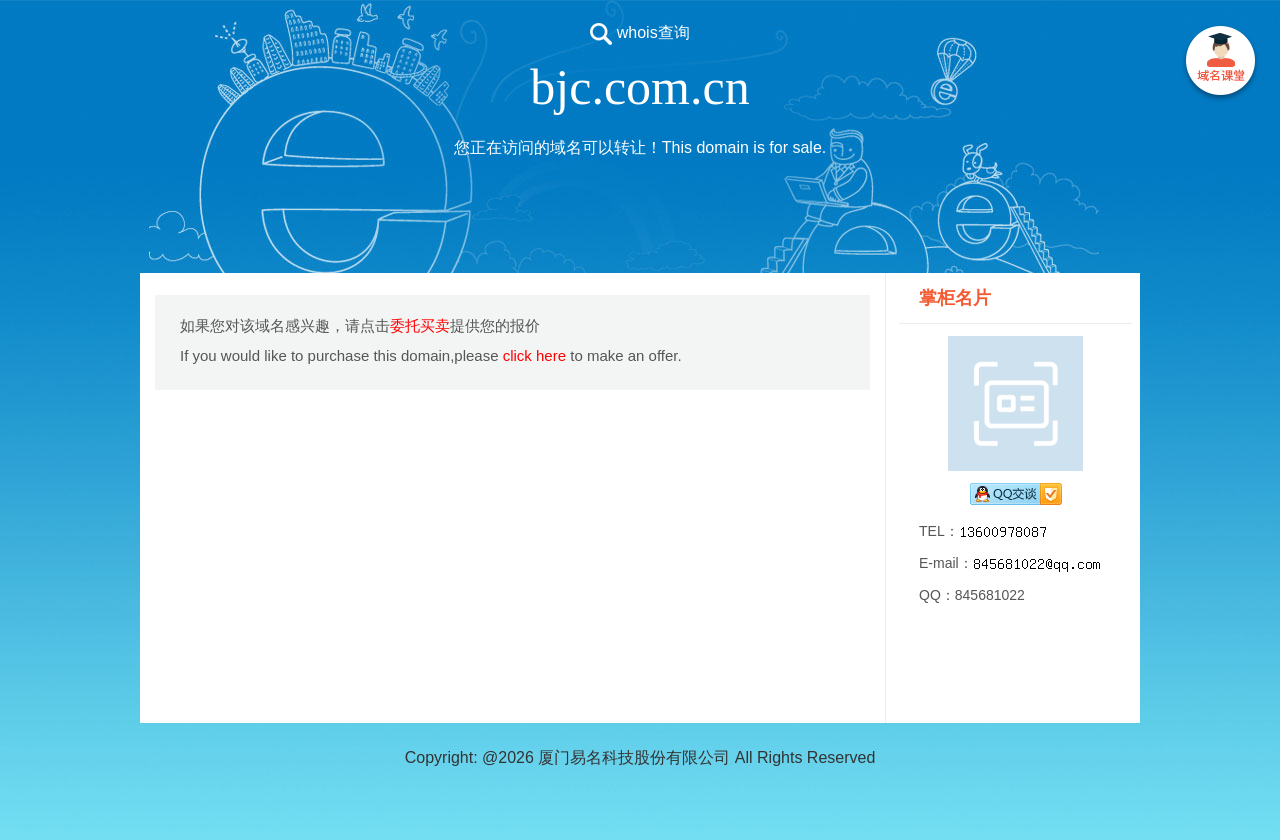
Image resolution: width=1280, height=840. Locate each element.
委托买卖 (420, 325)
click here (534, 355)
